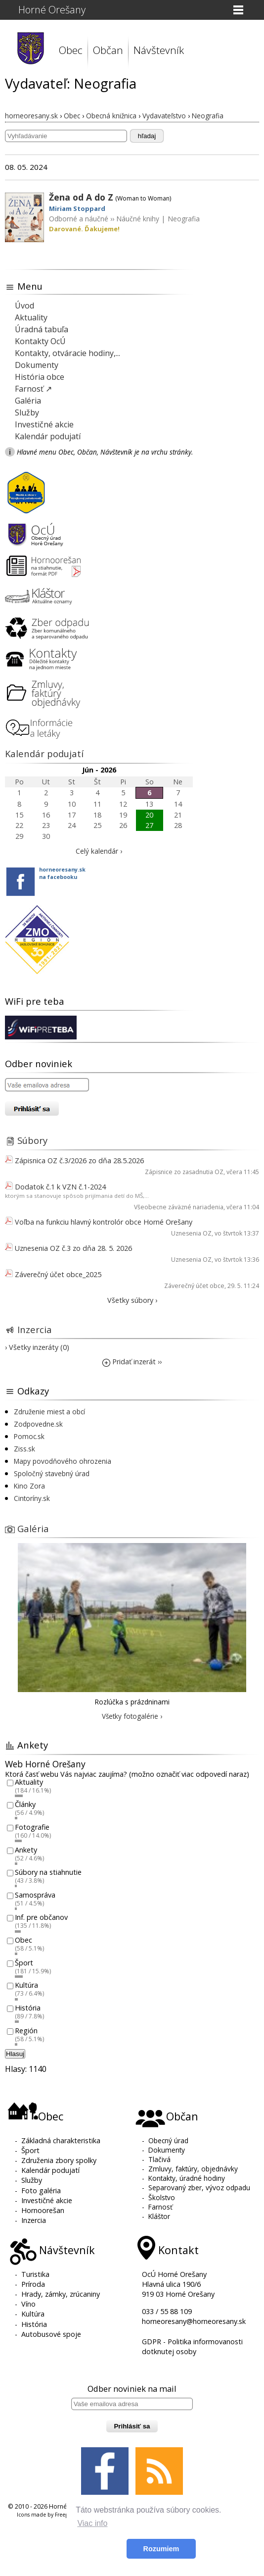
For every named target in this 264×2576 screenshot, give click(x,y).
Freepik (64, 2514)
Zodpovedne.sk (38, 1424)
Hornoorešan (42, 2210)
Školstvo (161, 2197)
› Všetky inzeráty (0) (37, 1347)
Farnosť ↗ (33, 388)
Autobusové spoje (51, 2334)
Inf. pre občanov (41, 1917)
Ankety (26, 1850)
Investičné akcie (44, 424)
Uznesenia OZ (191, 1233)
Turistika (35, 2274)
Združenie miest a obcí (49, 1411)
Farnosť (160, 2207)
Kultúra (26, 1985)
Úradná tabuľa (41, 329)
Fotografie (32, 1827)
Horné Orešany (52, 9)
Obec (71, 50)
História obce (39, 376)
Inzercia (34, 1329)
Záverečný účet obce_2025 (58, 1274)
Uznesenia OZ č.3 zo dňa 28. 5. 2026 (73, 1248)
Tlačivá (159, 2159)
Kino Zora (29, 1486)
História (28, 2007)
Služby (27, 412)
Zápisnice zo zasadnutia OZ (184, 1172)
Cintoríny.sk (32, 1498)
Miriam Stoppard (77, 208)
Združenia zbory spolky (58, 2160)
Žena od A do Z (81, 197)
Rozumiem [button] (161, 2549)
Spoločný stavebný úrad (51, 1473)
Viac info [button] (92, 2523)
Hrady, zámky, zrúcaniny (60, 2294)
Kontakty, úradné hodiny (186, 2178)
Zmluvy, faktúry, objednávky (193, 2168)
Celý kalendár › (99, 851)
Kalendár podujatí (48, 436)
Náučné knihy (137, 218)
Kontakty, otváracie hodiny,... (67, 353)
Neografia (184, 218)
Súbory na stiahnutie (48, 1872)
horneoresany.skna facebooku (62, 873)
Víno (28, 2304)
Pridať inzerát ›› (132, 1361)
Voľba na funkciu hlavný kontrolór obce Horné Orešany (103, 1222)
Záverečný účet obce (194, 1286)
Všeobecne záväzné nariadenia (178, 1207)
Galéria (28, 400)
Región (26, 2030)
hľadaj (147, 136)
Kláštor (159, 2216)
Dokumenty (36, 365)
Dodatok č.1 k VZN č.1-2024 (60, 1186)
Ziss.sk (24, 1448)
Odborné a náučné (78, 218)
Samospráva (35, 1895)
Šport (24, 1962)
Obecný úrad (168, 2140)
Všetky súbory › (132, 1300)
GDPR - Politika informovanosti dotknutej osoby (192, 2346)
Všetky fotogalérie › (132, 1716)
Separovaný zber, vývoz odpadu (199, 2187)
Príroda (33, 2284)
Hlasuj (15, 2054)
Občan (108, 50)
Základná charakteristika (60, 2140)
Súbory (32, 1140)
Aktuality (31, 317)
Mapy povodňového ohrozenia (62, 1461)
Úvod (24, 305)
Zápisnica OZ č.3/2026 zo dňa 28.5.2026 (79, 1160)
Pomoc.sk (29, 1436)
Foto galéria (41, 2190)
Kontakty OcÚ (40, 341)
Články (25, 1804)
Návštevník (158, 50)
